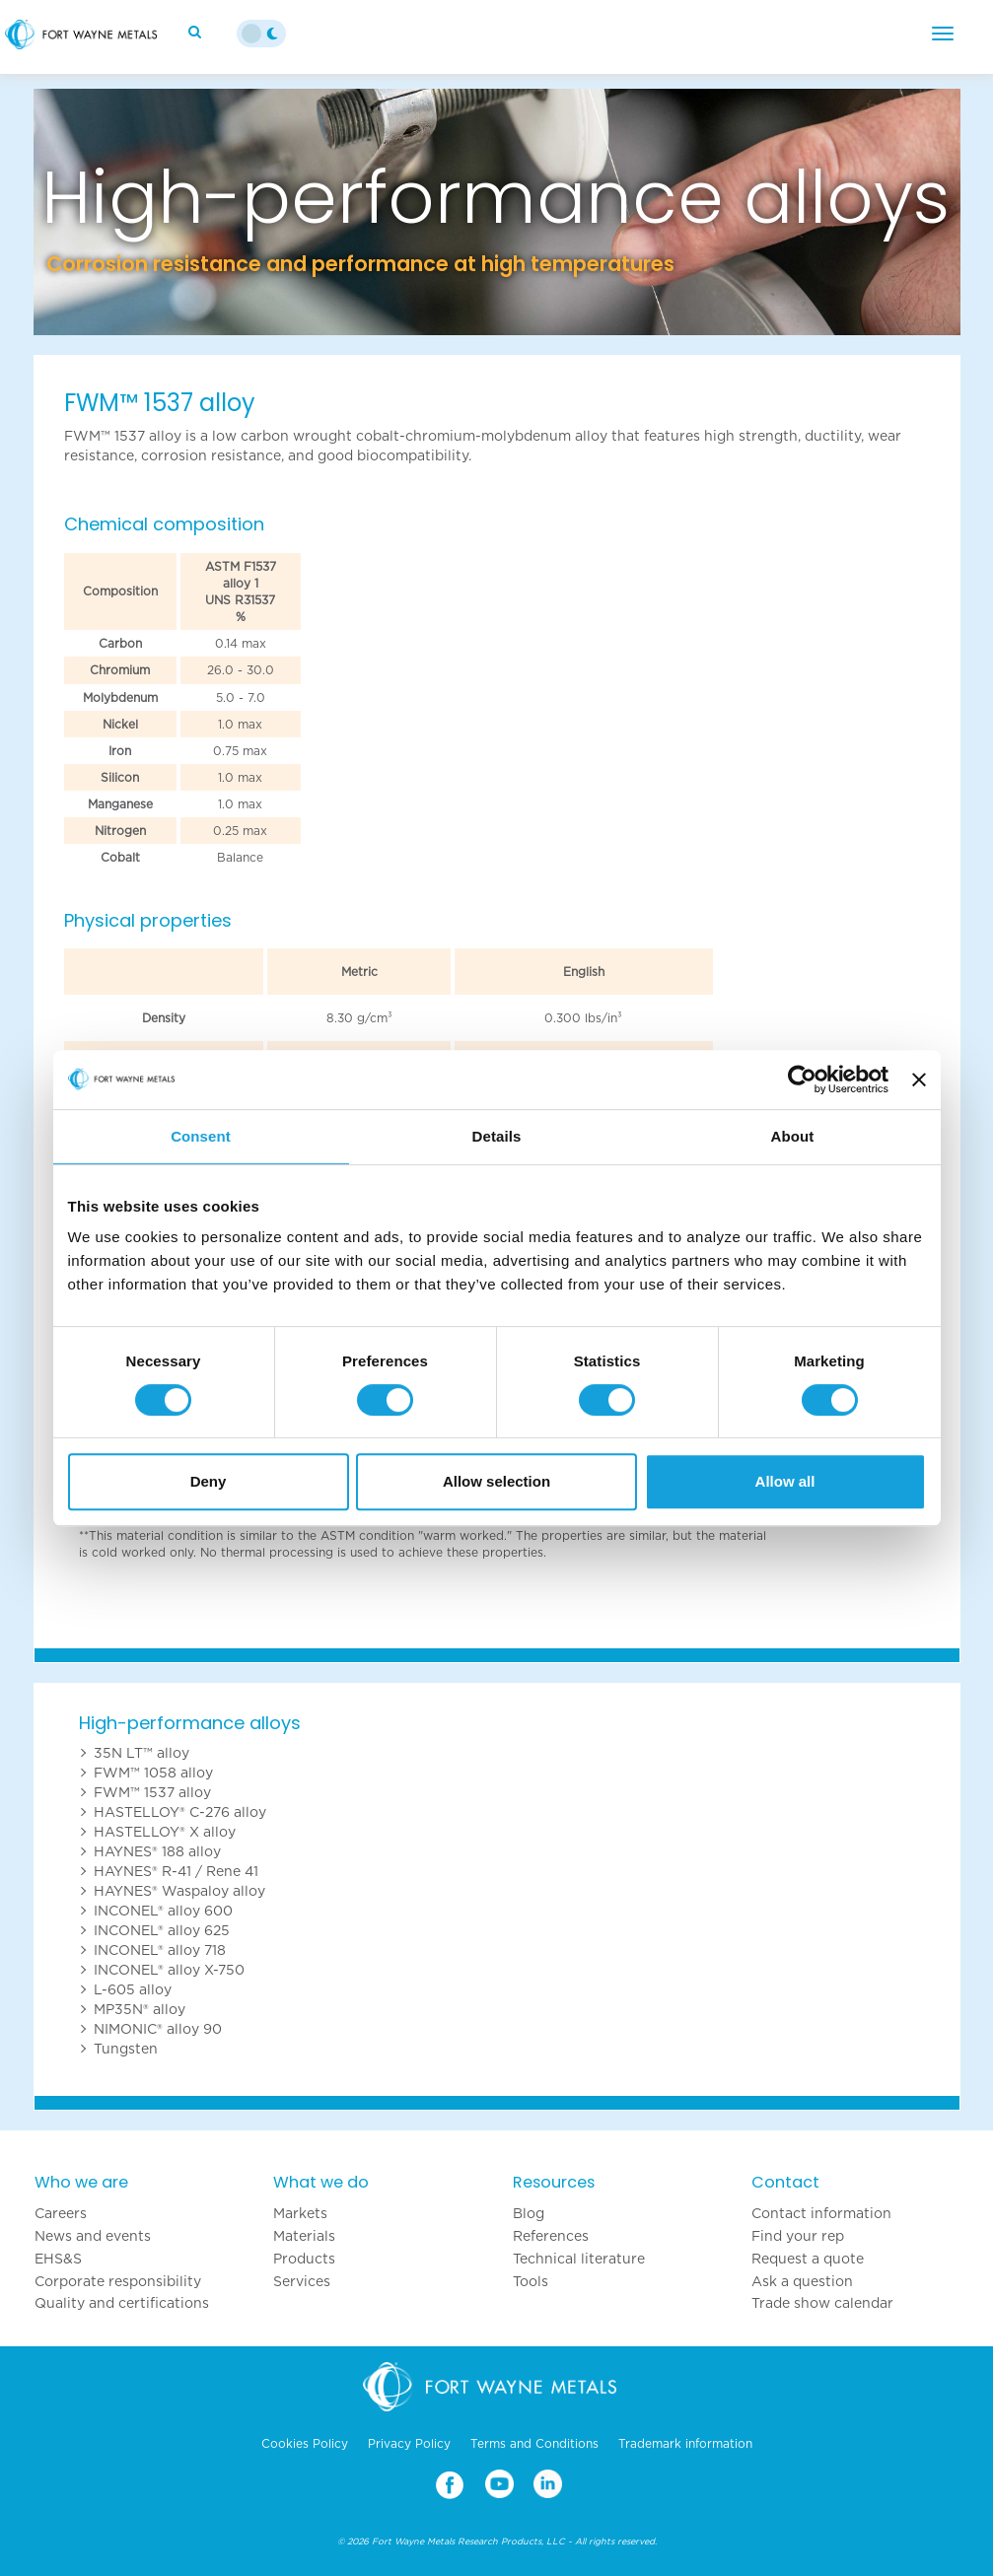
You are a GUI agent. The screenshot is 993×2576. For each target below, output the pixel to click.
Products (304, 2258)
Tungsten (126, 2048)
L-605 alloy (133, 1989)
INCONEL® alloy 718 (160, 1950)
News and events (93, 2236)
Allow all (785, 1481)
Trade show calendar (822, 2303)
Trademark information (685, 2444)
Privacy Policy (409, 2444)
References (551, 2236)
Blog (528, 2213)
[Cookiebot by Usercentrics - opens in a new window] (802, 1079)
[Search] (197, 31)
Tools (530, 2281)
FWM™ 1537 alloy (152, 1792)
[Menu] (942, 33)
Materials (304, 2236)
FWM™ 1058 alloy (153, 1772)
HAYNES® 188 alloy (157, 1851)
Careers (61, 2213)
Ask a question (802, 2281)
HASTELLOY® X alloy (165, 1832)
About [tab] (793, 1136)
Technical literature (579, 2258)
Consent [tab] (201, 1136)
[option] (497, 212)
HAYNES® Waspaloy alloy (179, 1891)
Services (301, 2281)
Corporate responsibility (118, 2281)
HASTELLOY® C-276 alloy (180, 1812)
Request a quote (807, 2258)
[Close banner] (919, 1079)
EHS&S (58, 2258)
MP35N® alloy (139, 2009)
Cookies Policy (304, 2444)
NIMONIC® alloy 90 (158, 2029)
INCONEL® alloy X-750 (169, 1970)
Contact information (821, 2213)
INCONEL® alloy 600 (163, 1910)
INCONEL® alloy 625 (162, 1930)
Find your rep (797, 2236)
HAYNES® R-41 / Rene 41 (176, 1871)
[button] (103, 212)
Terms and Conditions (534, 2444)
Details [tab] (497, 1136)
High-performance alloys (190, 1722)
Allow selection (496, 1481)
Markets (300, 2213)
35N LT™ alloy (141, 1753)
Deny (208, 1481)
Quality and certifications (122, 2303)
